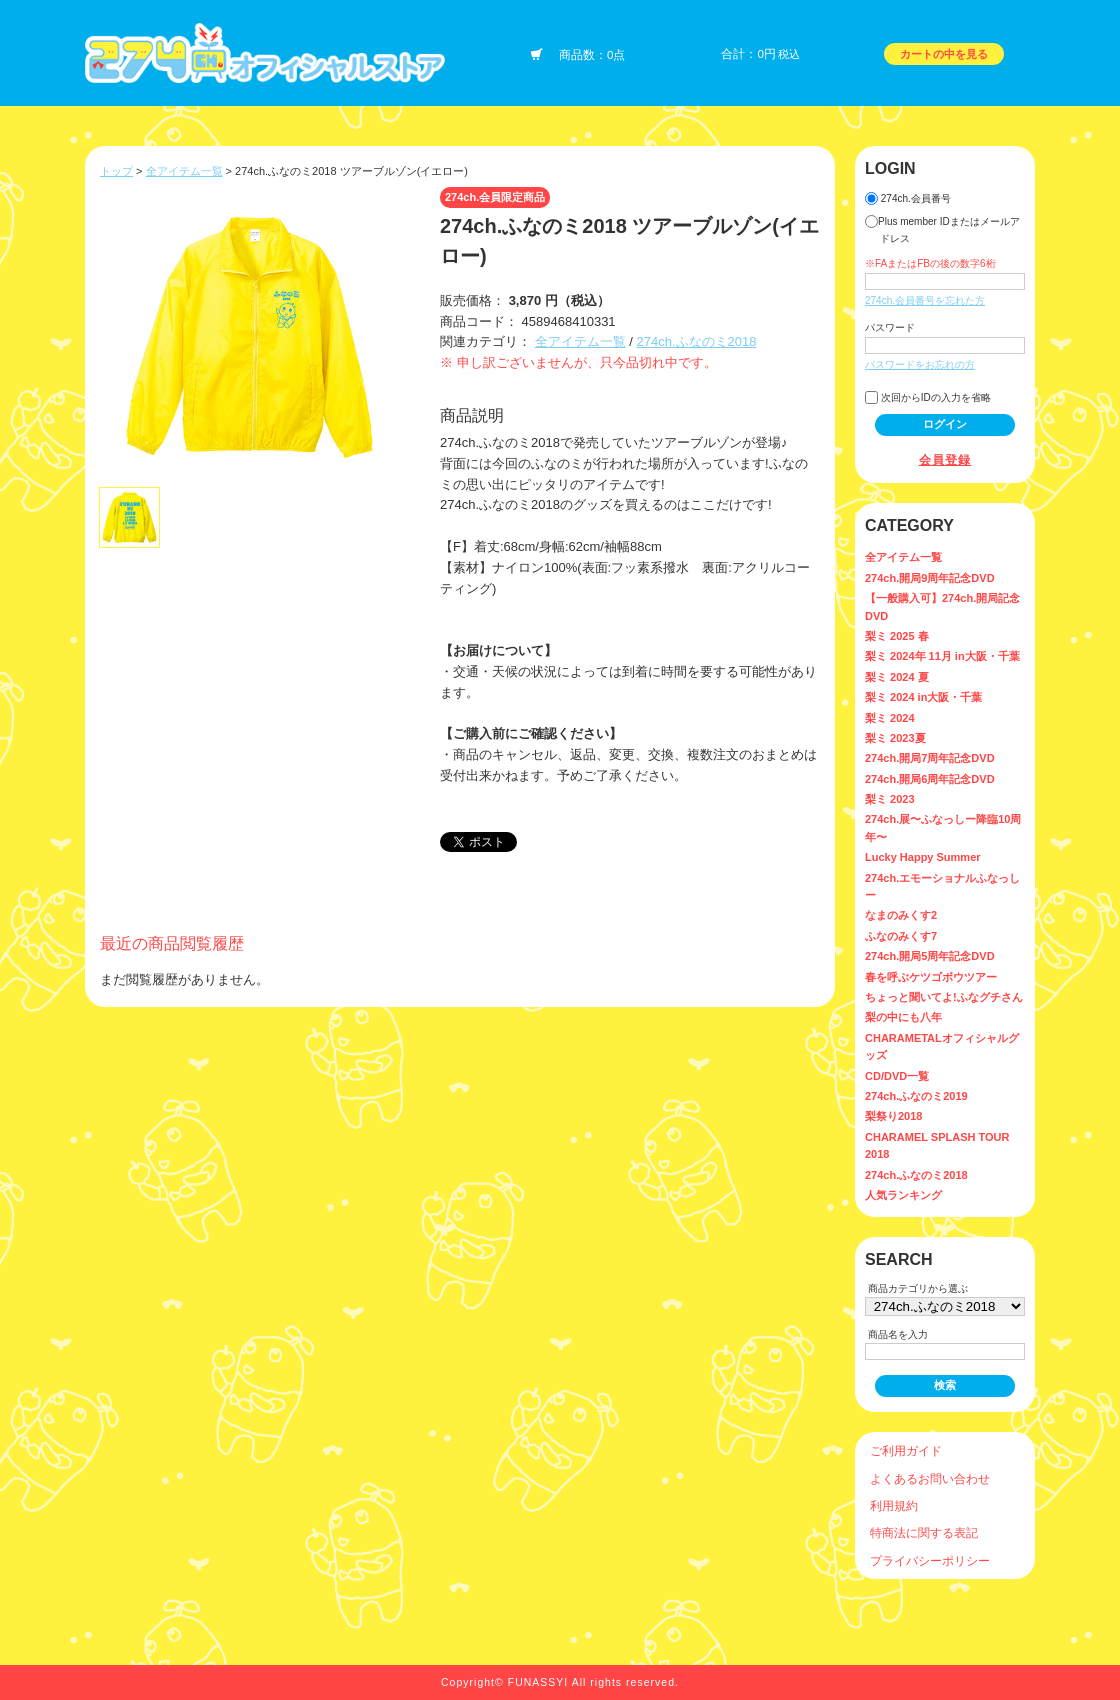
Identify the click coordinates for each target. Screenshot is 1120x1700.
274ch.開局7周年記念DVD (930, 758)
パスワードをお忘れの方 (920, 364)
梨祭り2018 (893, 1116)
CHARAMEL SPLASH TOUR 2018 (937, 1145)
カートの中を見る (944, 54)
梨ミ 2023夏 (895, 738)
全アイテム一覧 (184, 171)
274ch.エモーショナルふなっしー (942, 886)
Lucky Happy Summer (923, 857)
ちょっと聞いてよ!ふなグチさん (944, 997)
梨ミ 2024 (890, 718)
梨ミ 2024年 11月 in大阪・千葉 (942, 656)
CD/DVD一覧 (897, 1076)
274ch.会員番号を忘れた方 (925, 300)
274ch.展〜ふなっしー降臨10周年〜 (943, 827)
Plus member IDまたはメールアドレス (942, 229)
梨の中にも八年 (903, 1017)
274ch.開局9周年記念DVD (930, 578)
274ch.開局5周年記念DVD (930, 956)
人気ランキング (903, 1195)
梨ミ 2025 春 (897, 636)
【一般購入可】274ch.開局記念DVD (942, 606)
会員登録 (945, 459)
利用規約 (894, 1505)
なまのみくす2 (901, 915)
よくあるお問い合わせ (930, 1478)
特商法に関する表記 (924, 1532)
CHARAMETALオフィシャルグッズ (942, 1046)
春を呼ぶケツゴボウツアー (931, 977)
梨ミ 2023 (890, 799)
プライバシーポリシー (930, 1560)
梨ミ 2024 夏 (897, 677)
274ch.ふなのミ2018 (696, 341)
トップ (116, 171)
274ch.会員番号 (908, 198)
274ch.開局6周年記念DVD (930, 779)
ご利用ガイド (906, 1450)
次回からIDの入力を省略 (928, 397)
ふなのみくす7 (901, 936)
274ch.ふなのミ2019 (916, 1096)
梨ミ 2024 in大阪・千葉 (923, 697)
